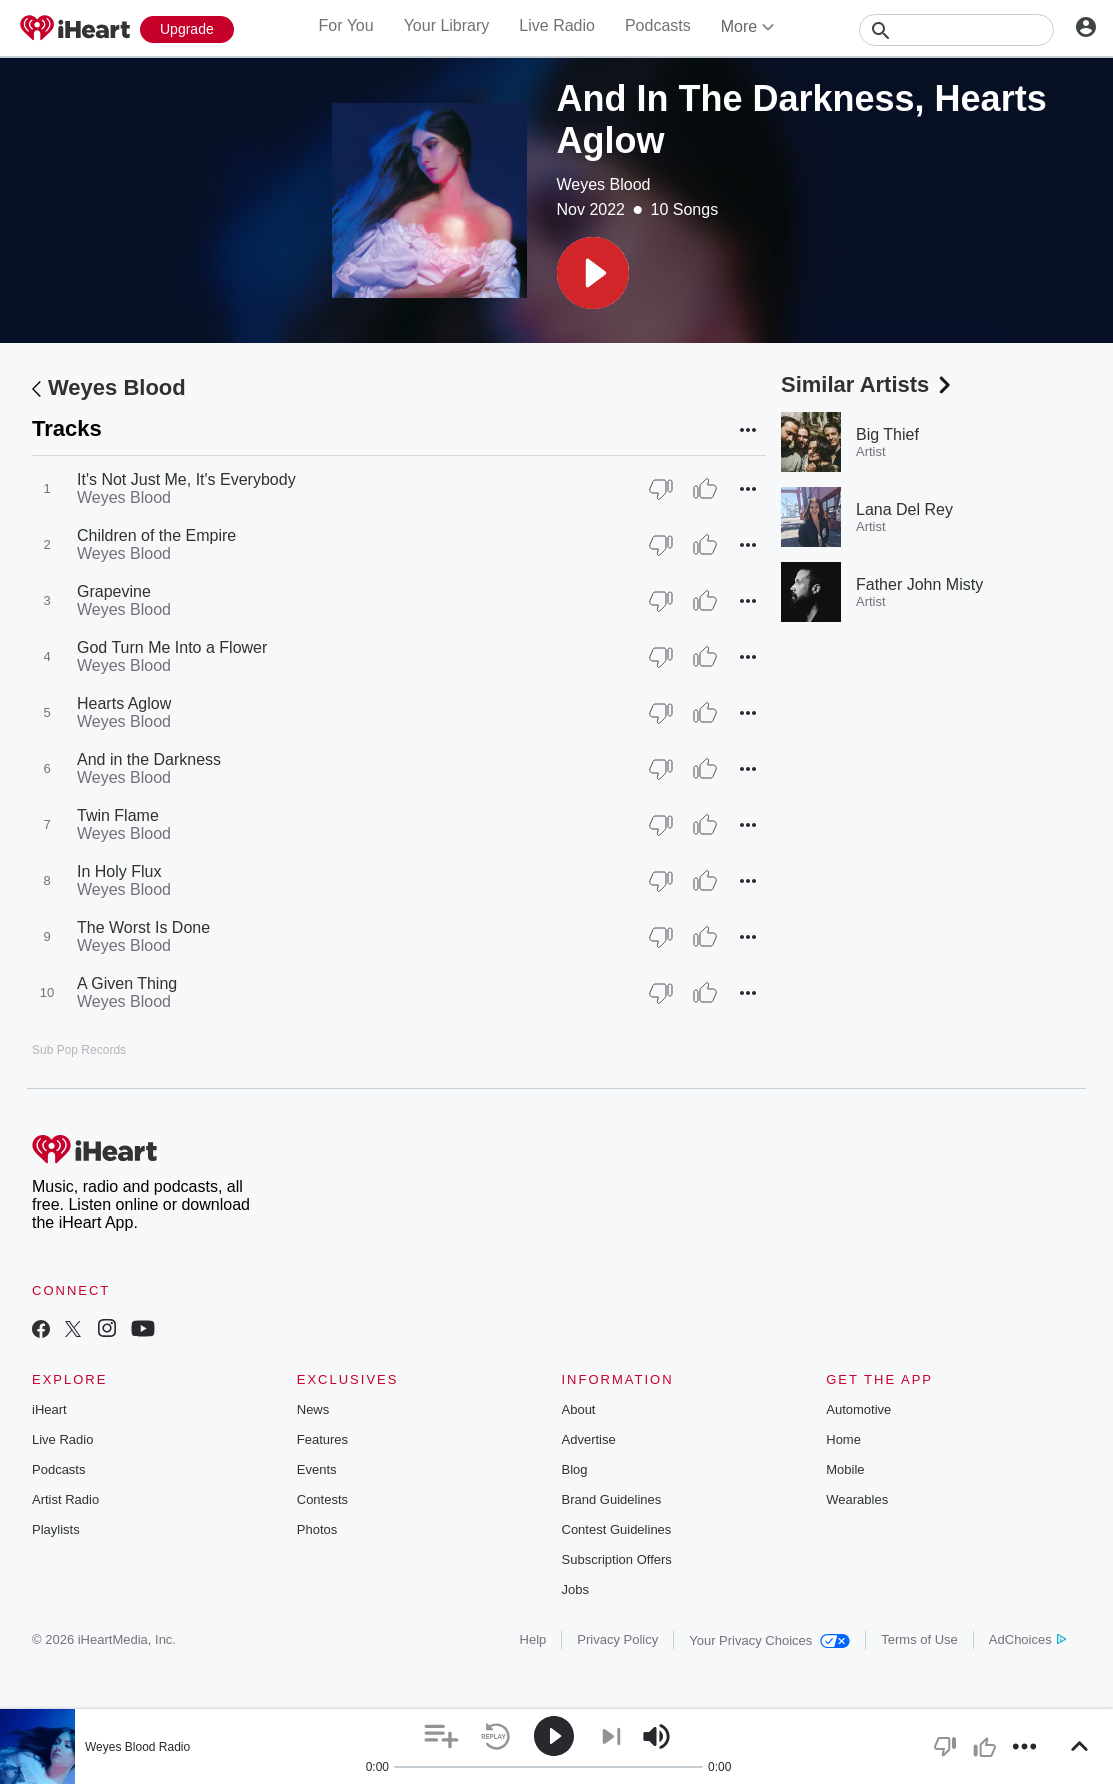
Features (322, 1439)
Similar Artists (868, 384)
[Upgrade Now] (187, 29)
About (579, 1409)
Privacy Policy (617, 1639)
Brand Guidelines (612, 1499)
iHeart (49, 1409)
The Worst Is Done (143, 927)
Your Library (447, 25)
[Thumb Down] (661, 489)
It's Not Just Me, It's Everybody (186, 479)
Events (317, 1469)
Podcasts (658, 25)
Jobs (575, 1589)
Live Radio (557, 25)
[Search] (956, 30)
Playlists (56, 1529)
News (313, 1409)
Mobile (845, 1469)
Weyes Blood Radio (137, 1747)
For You (345, 25)
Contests (322, 1499)
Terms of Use (919, 1639)
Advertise (589, 1439)
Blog (575, 1469)
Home (843, 1439)
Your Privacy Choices (769, 1640)
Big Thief (887, 434)
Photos (317, 1529)
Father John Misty (919, 584)
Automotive (858, 1409)
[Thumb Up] (705, 489)
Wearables (857, 1499)
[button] (593, 273)
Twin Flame (118, 815)
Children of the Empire (156, 535)
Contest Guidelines (617, 1529)
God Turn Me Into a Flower (172, 647)
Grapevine (114, 591)
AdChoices (1027, 1639)
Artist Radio (65, 1499)
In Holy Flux (119, 871)
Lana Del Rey (904, 509)
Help (533, 1639)
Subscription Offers (617, 1559)
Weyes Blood (604, 184)
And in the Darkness (149, 759)
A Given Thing (127, 983)
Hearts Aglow (124, 703)
